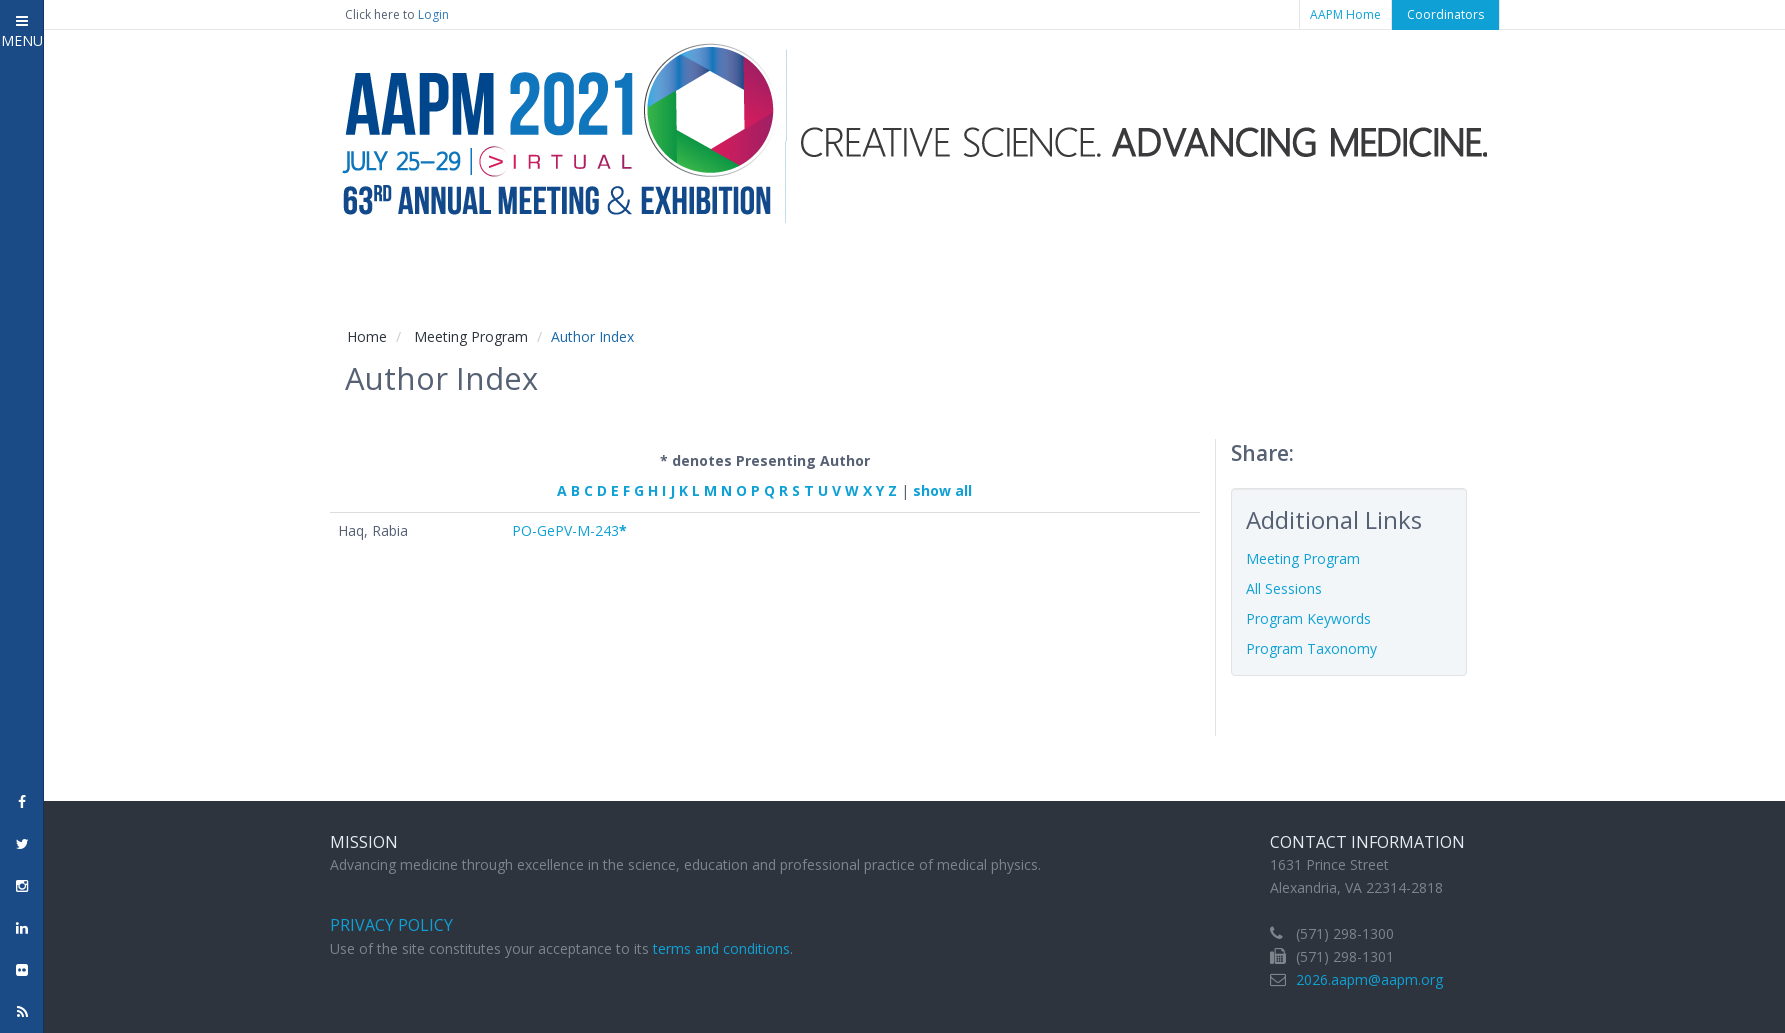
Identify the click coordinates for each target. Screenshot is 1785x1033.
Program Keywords (1308, 618)
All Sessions (1284, 588)
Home (367, 336)
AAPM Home (1345, 14)
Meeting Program (471, 336)
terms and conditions (721, 948)
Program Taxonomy (1311, 648)
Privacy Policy (391, 925)
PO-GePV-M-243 (569, 530)
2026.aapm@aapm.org (1369, 979)
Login (433, 14)
